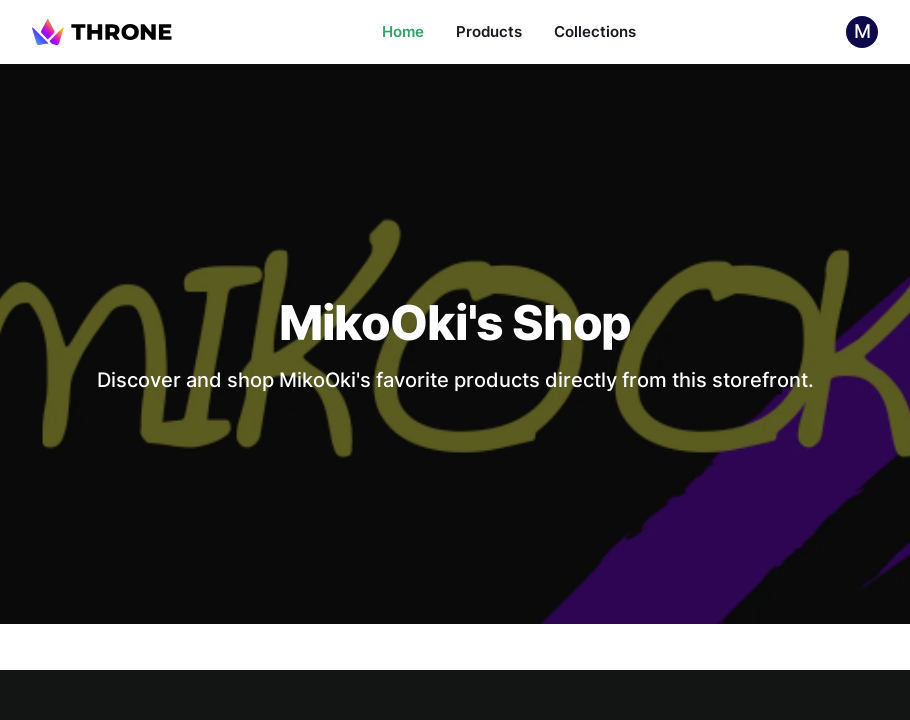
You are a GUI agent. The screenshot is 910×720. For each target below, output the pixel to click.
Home (403, 31)
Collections (595, 31)
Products (489, 31)
